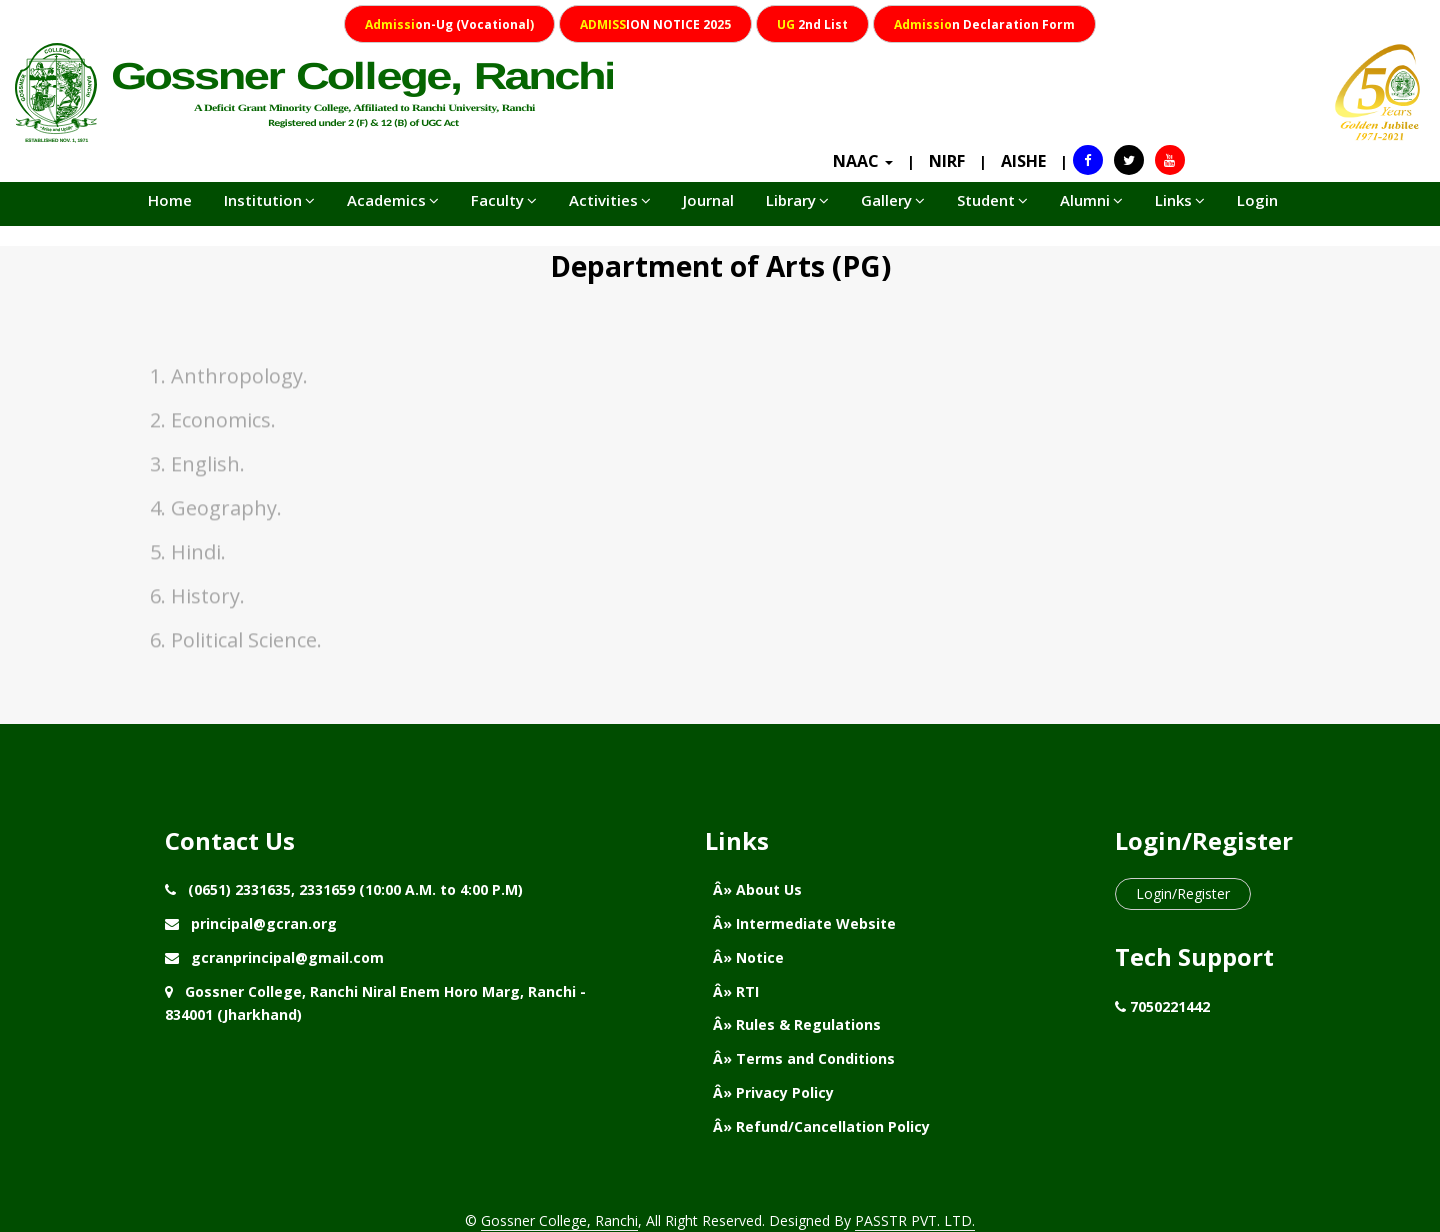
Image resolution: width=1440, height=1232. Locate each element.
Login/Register (1183, 893)
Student (992, 200)
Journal (708, 200)
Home (170, 200)
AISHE (1023, 161)
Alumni (1091, 200)
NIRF (947, 161)
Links (1180, 200)
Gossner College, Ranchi (559, 1220)
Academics (393, 200)
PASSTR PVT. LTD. (915, 1220)
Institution (269, 200)
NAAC (863, 161)
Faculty (504, 200)
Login (1257, 200)
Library (797, 200)
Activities (610, 200)
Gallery (893, 200)
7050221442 (1170, 1006)
